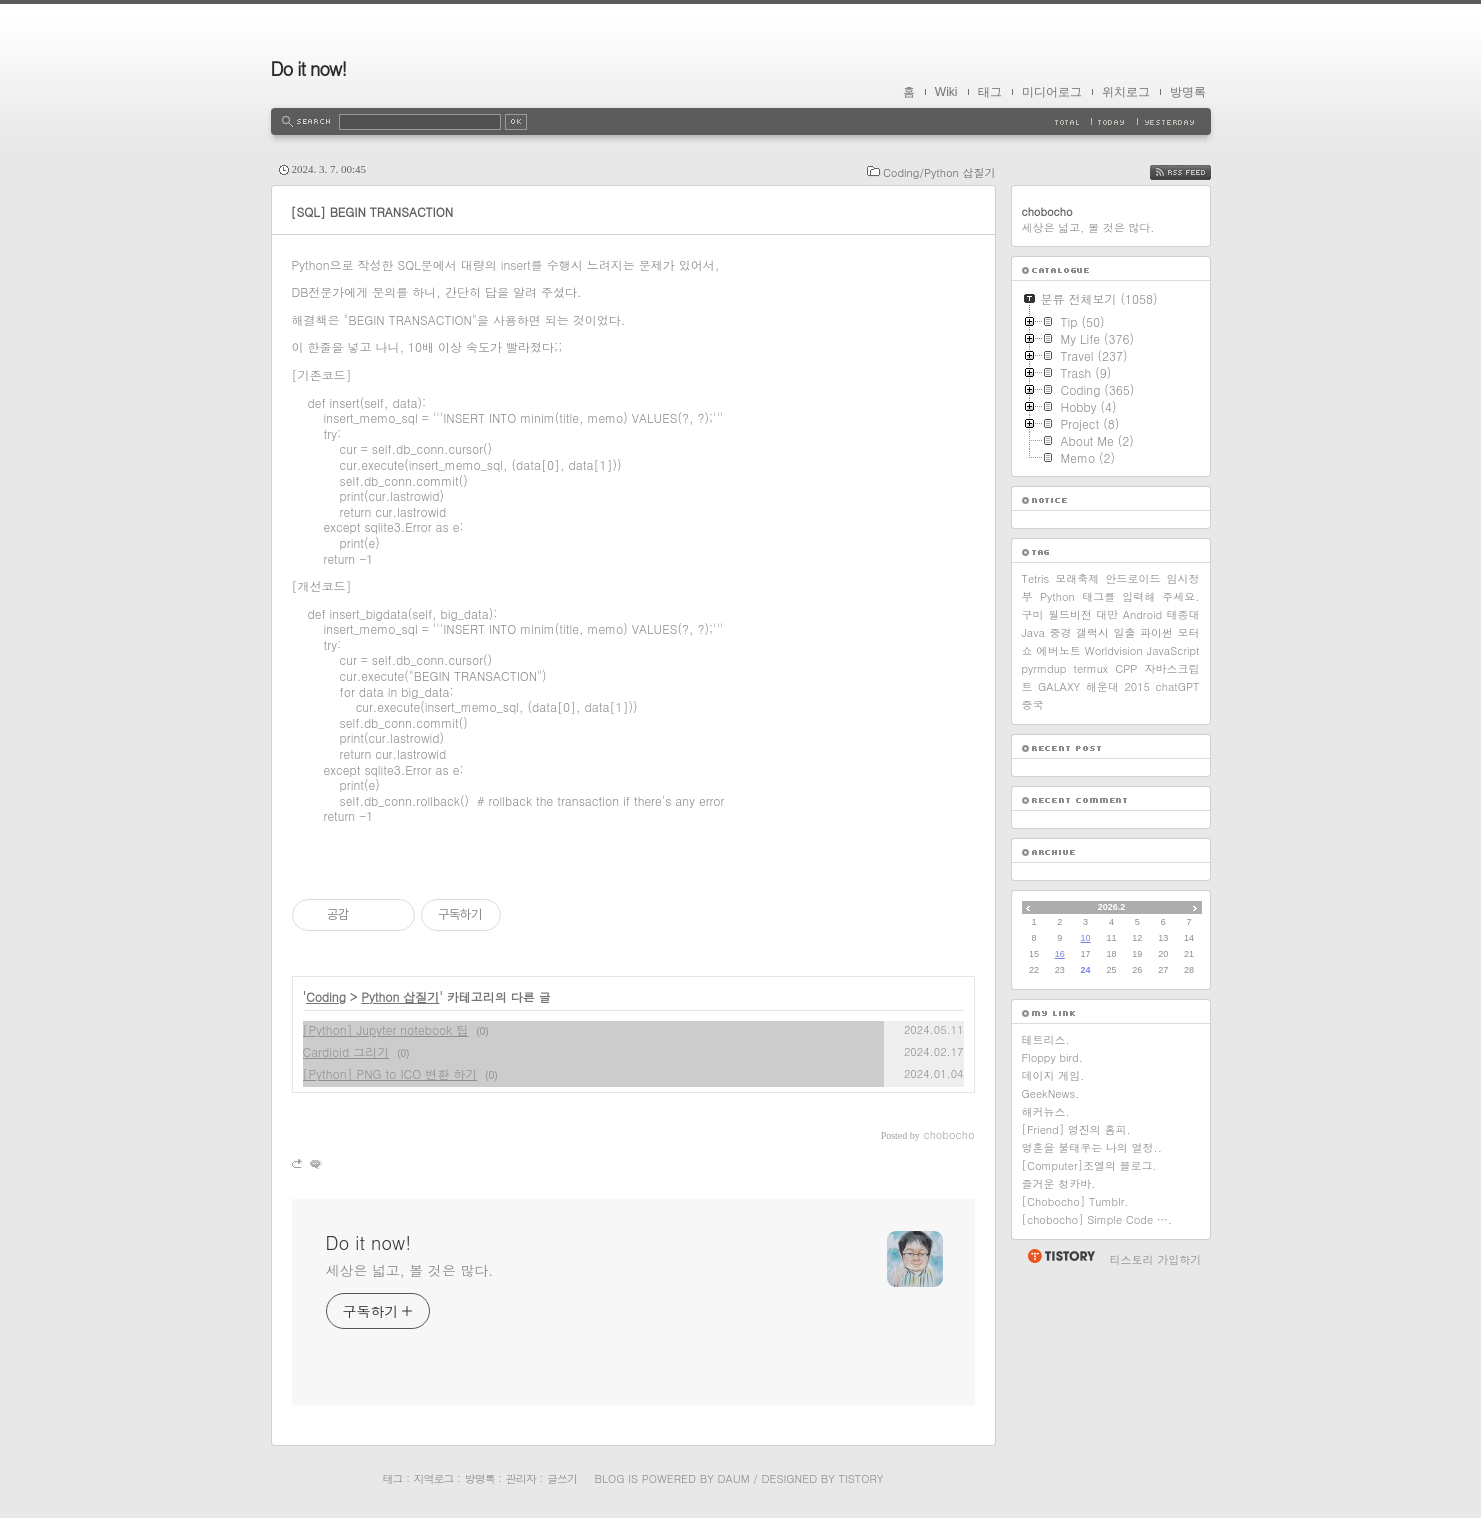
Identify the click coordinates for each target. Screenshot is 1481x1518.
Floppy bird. (1052, 1057)
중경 (1060, 632)
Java (1033, 632)
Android (1143, 614)
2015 (1137, 686)
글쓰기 (562, 1478)
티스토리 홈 (1060, 1256)
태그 (990, 92)
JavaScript (1173, 650)
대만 (1107, 614)
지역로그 (434, 1478)
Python (1057, 596)
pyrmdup (1044, 668)
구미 (1033, 614)
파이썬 (1156, 632)
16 (1060, 954)
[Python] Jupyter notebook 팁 (386, 1029)
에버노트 (1059, 650)
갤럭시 (1092, 632)
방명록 (1188, 92)
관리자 (521, 1478)
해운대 (1102, 686)
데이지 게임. (1053, 1075)
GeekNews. (1051, 1093)
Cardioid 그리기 (346, 1051)
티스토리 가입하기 (1156, 1259)
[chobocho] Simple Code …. (1097, 1219)
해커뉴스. (1046, 1111)
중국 (1033, 704)
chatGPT (1178, 686)
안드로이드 (1132, 578)
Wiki (946, 92)
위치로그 (1126, 92)
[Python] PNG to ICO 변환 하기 (390, 1073)
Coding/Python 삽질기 (939, 172)
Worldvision (1114, 650)
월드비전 (1070, 614)
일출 (1124, 632)
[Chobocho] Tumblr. (1075, 1201)
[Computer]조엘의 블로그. (1089, 1165)
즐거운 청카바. (1059, 1183)
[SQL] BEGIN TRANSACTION (372, 211)
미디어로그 (1052, 92)
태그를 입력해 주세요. (1140, 596)
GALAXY (1059, 686)
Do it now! (309, 68)
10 (1086, 938)
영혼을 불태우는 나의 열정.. (1092, 1147)
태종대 (1183, 614)
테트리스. (1046, 1039)
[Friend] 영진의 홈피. (1076, 1129)
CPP (1126, 668)
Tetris (1036, 578)
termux (1091, 668)
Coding (326, 996)
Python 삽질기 (400, 996)
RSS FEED (1195, 172)
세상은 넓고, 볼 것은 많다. (410, 1270)
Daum (733, 1478)
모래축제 (1077, 578)
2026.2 (1112, 907)
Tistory (861, 1478)
